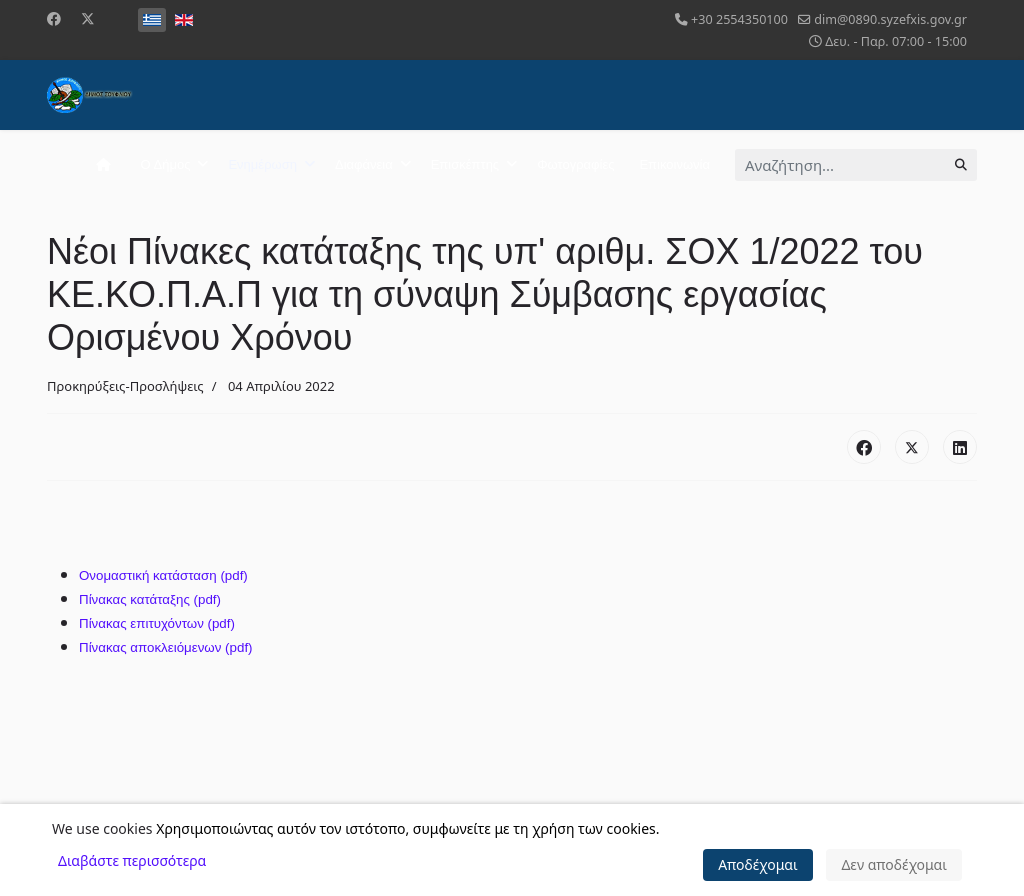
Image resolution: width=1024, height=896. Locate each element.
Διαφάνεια (364, 164)
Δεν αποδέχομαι (894, 864)
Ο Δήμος (166, 164)
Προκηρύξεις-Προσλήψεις (125, 386)
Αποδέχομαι (758, 864)
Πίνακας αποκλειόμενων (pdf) (166, 647)
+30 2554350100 (739, 19)
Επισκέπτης (465, 164)
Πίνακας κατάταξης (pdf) (150, 599)
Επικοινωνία (674, 164)
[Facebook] (54, 18)
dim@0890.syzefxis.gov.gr (890, 19)
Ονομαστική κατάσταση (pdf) (163, 575)
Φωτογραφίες (575, 164)
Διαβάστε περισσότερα (132, 860)
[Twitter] (88, 18)
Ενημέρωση (262, 164)
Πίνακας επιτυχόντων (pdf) (157, 623)
